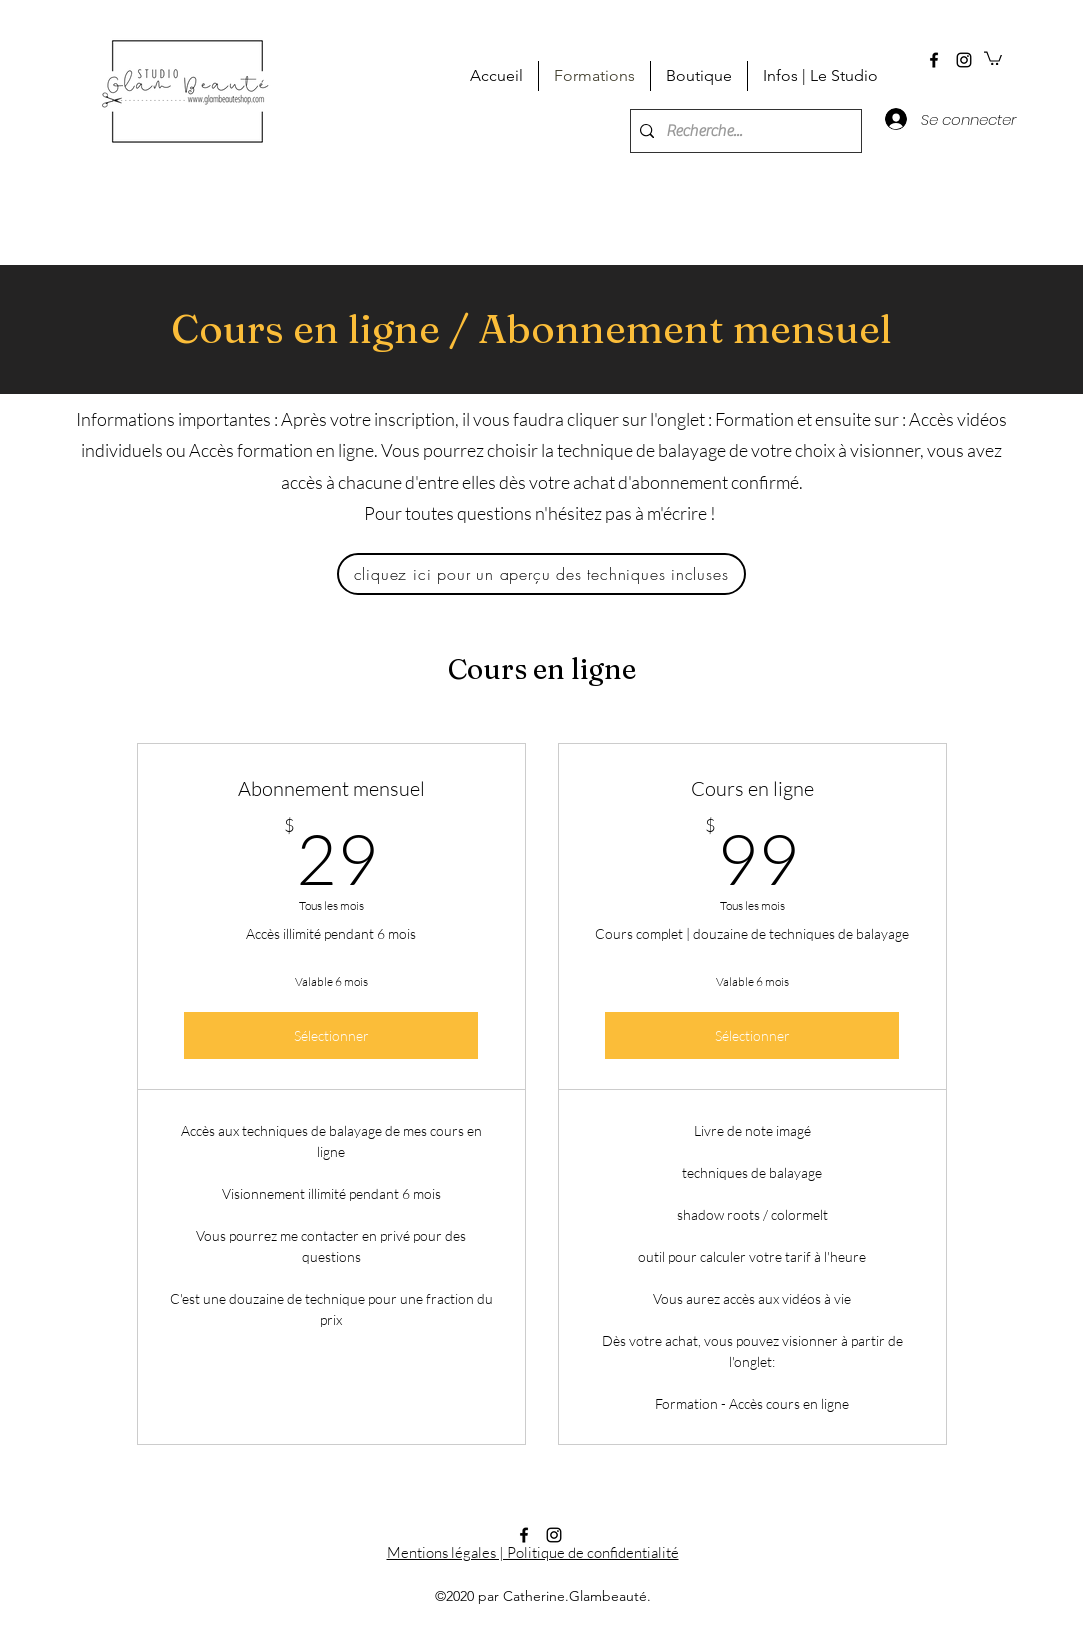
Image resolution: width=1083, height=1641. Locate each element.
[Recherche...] (742, 131)
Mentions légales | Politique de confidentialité (533, 1552)
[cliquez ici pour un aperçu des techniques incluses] (541, 574)
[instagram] (964, 60)
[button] (993, 57)
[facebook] (934, 60)
